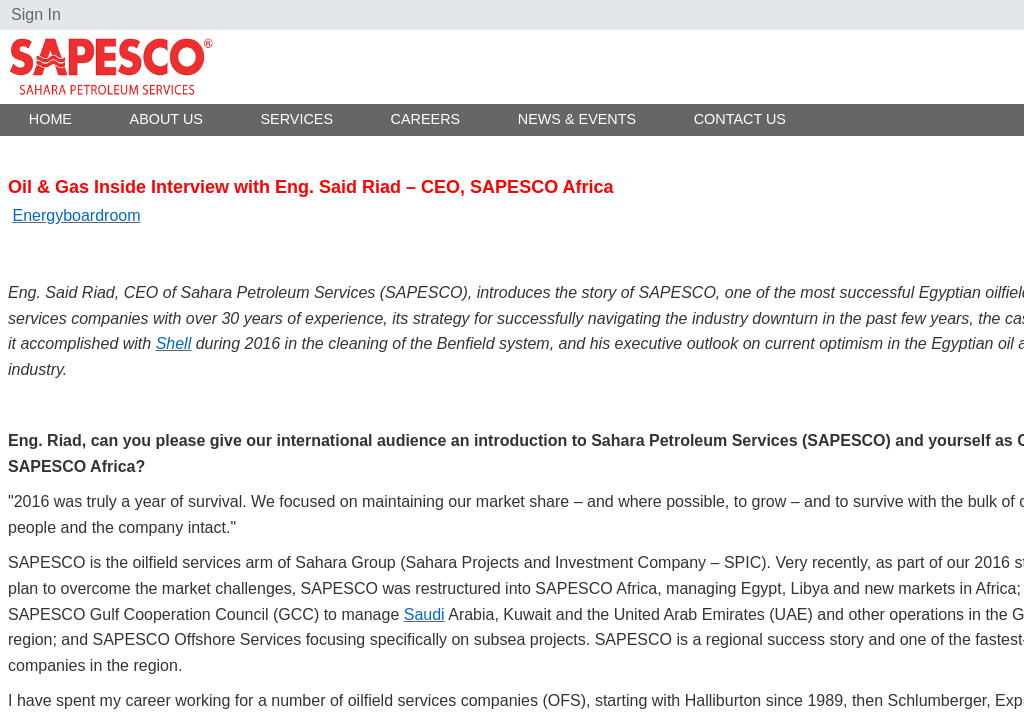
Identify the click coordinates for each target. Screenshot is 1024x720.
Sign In (36, 14)
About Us (166, 119)
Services (296, 119)
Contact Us (740, 119)
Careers (426, 119)
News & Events (577, 119)
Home (50, 119)
